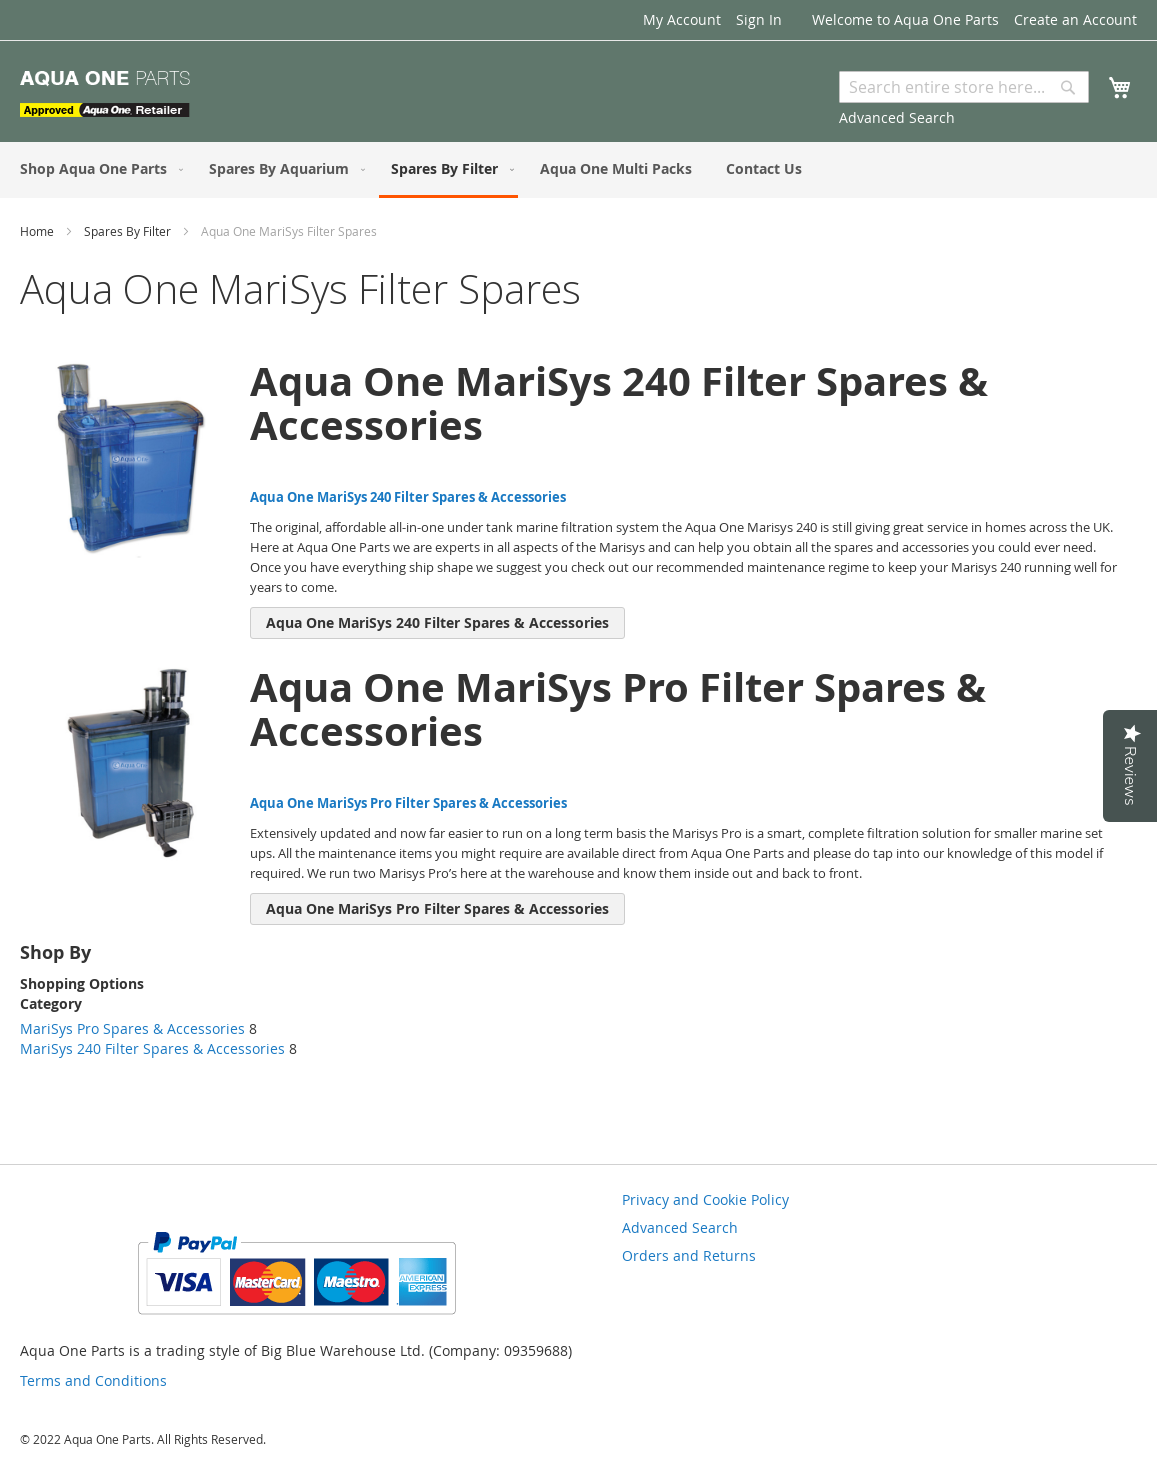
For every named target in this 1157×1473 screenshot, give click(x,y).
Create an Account (1075, 19)
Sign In (759, 19)
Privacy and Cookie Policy (705, 1199)
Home (38, 231)
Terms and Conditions (93, 1380)
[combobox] (964, 87)
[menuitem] (97, 168)
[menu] (578, 170)
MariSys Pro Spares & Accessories (132, 1028)
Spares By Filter (129, 231)
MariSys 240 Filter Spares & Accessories (152, 1048)
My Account (682, 19)
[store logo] (105, 94)
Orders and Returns (689, 1255)
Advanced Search (897, 117)
